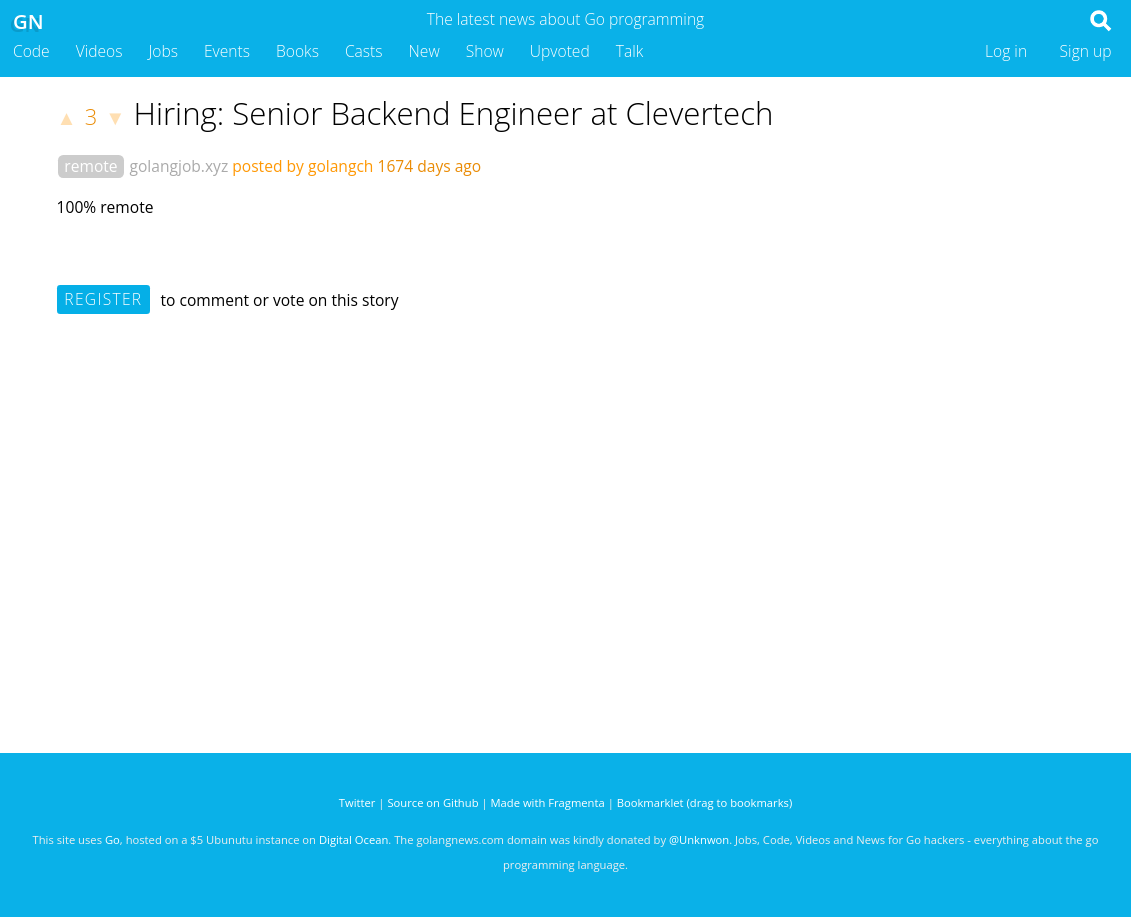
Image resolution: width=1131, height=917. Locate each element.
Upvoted (560, 51)
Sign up (1086, 51)
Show (485, 51)
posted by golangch (302, 166)
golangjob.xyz (178, 166)
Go (112, 839)
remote (90, 166)
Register (103, 299)
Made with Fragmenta (548, 802)
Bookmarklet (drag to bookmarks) (704, 802)
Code (31, 51)
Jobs (163, 51)
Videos (99, 51)
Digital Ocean (353, 839)
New (424, 51)
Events (227, 51)
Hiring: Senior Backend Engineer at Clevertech (453, 113)
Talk (630, 51)
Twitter (357, 802)
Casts (364, 51)
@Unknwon (699, 839)
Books (297, 51)
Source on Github (432, 802)
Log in (1006, 51)
